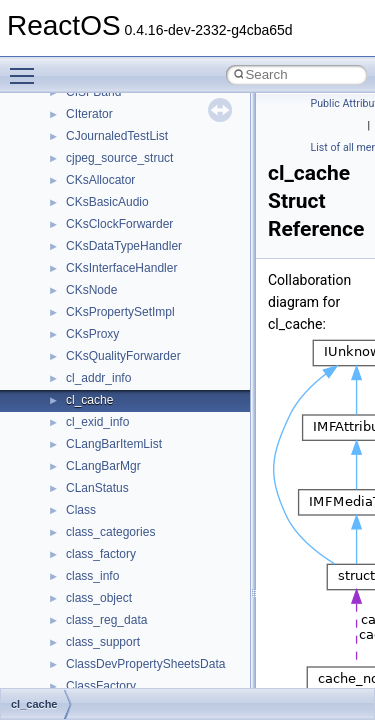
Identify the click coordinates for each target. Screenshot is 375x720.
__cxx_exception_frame (129, 380)
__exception (98, 622)
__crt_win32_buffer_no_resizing (151, 314)
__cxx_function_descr (124, 424)
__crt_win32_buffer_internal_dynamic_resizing (189, 292)
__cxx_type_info (109, 446)
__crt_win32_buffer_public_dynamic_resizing (185, 336)
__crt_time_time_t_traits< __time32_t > (170, 160)
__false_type (100, 666)
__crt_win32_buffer (117, 226)
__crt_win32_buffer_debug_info (150, 248)
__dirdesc (92, 556)
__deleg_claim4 (108, 512)
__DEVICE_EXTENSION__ (139, 534)
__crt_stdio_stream (117, 94)
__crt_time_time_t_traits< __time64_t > (170, 182)
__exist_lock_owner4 (122, 644)
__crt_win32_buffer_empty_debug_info (169, 270)
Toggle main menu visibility (27, 67)
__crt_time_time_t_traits (130, 138)
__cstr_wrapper (107, 358)
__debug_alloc (105, 490)
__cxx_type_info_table (125, 468)
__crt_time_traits (110, 204)
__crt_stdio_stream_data (132, 116)
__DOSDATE (101, 578)
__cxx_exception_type (125, 402)
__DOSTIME (100, 600)
